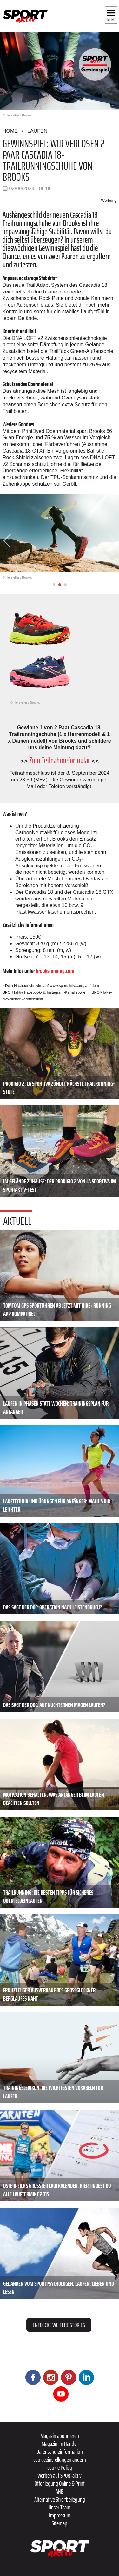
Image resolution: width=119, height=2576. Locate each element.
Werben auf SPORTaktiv (59, 2475)
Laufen (37, 131)
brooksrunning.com (55, 971)
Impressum (59, 2515)
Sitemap (59, 2523)
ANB (59, 2491)
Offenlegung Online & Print (60, 2483)
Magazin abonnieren (59, 2436)
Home (10, 131)
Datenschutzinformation (59, 2451)
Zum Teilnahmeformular (60, 760)
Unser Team (59, 2507)
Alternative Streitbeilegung (59, 2499)
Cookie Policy (59, 2467)
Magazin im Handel (59, 2443)
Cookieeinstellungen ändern (59, 2459)
